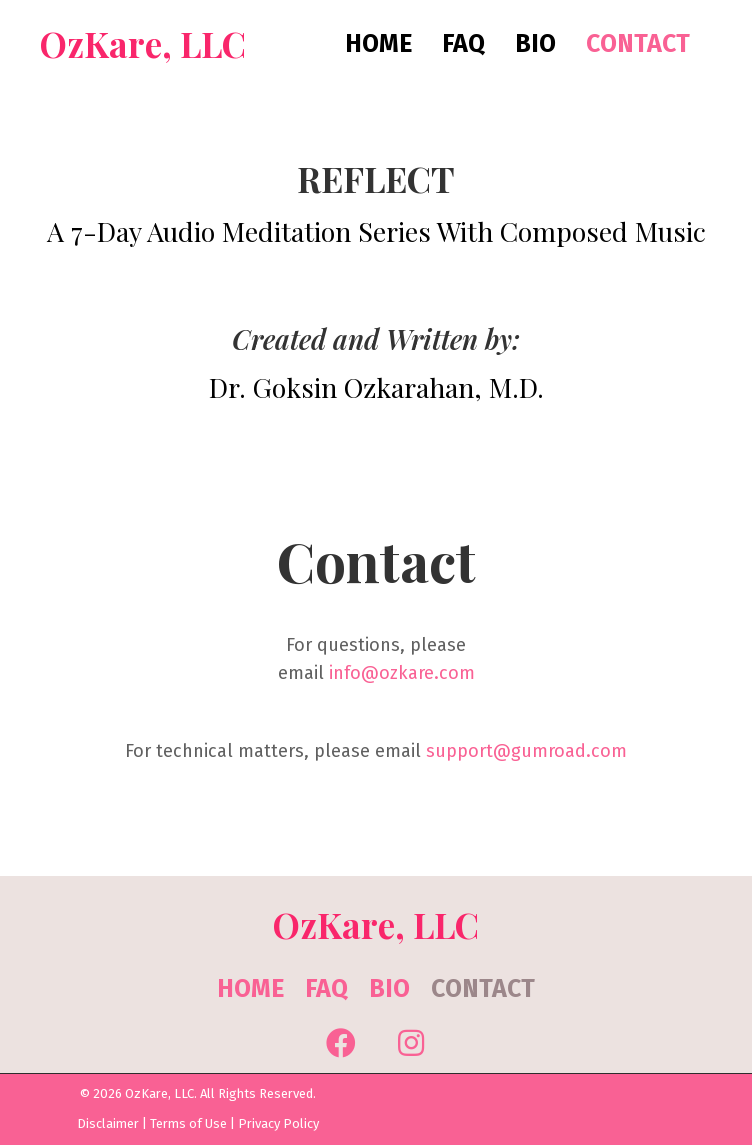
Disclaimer (108, 1123)
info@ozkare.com (402, 673)
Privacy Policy (278, 1123)
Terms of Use (188, 1123)
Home (250, 989)
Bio (389, 989)
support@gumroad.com (526, 751)
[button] (341, 1043)
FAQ (326, 989)
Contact (483, 989)
